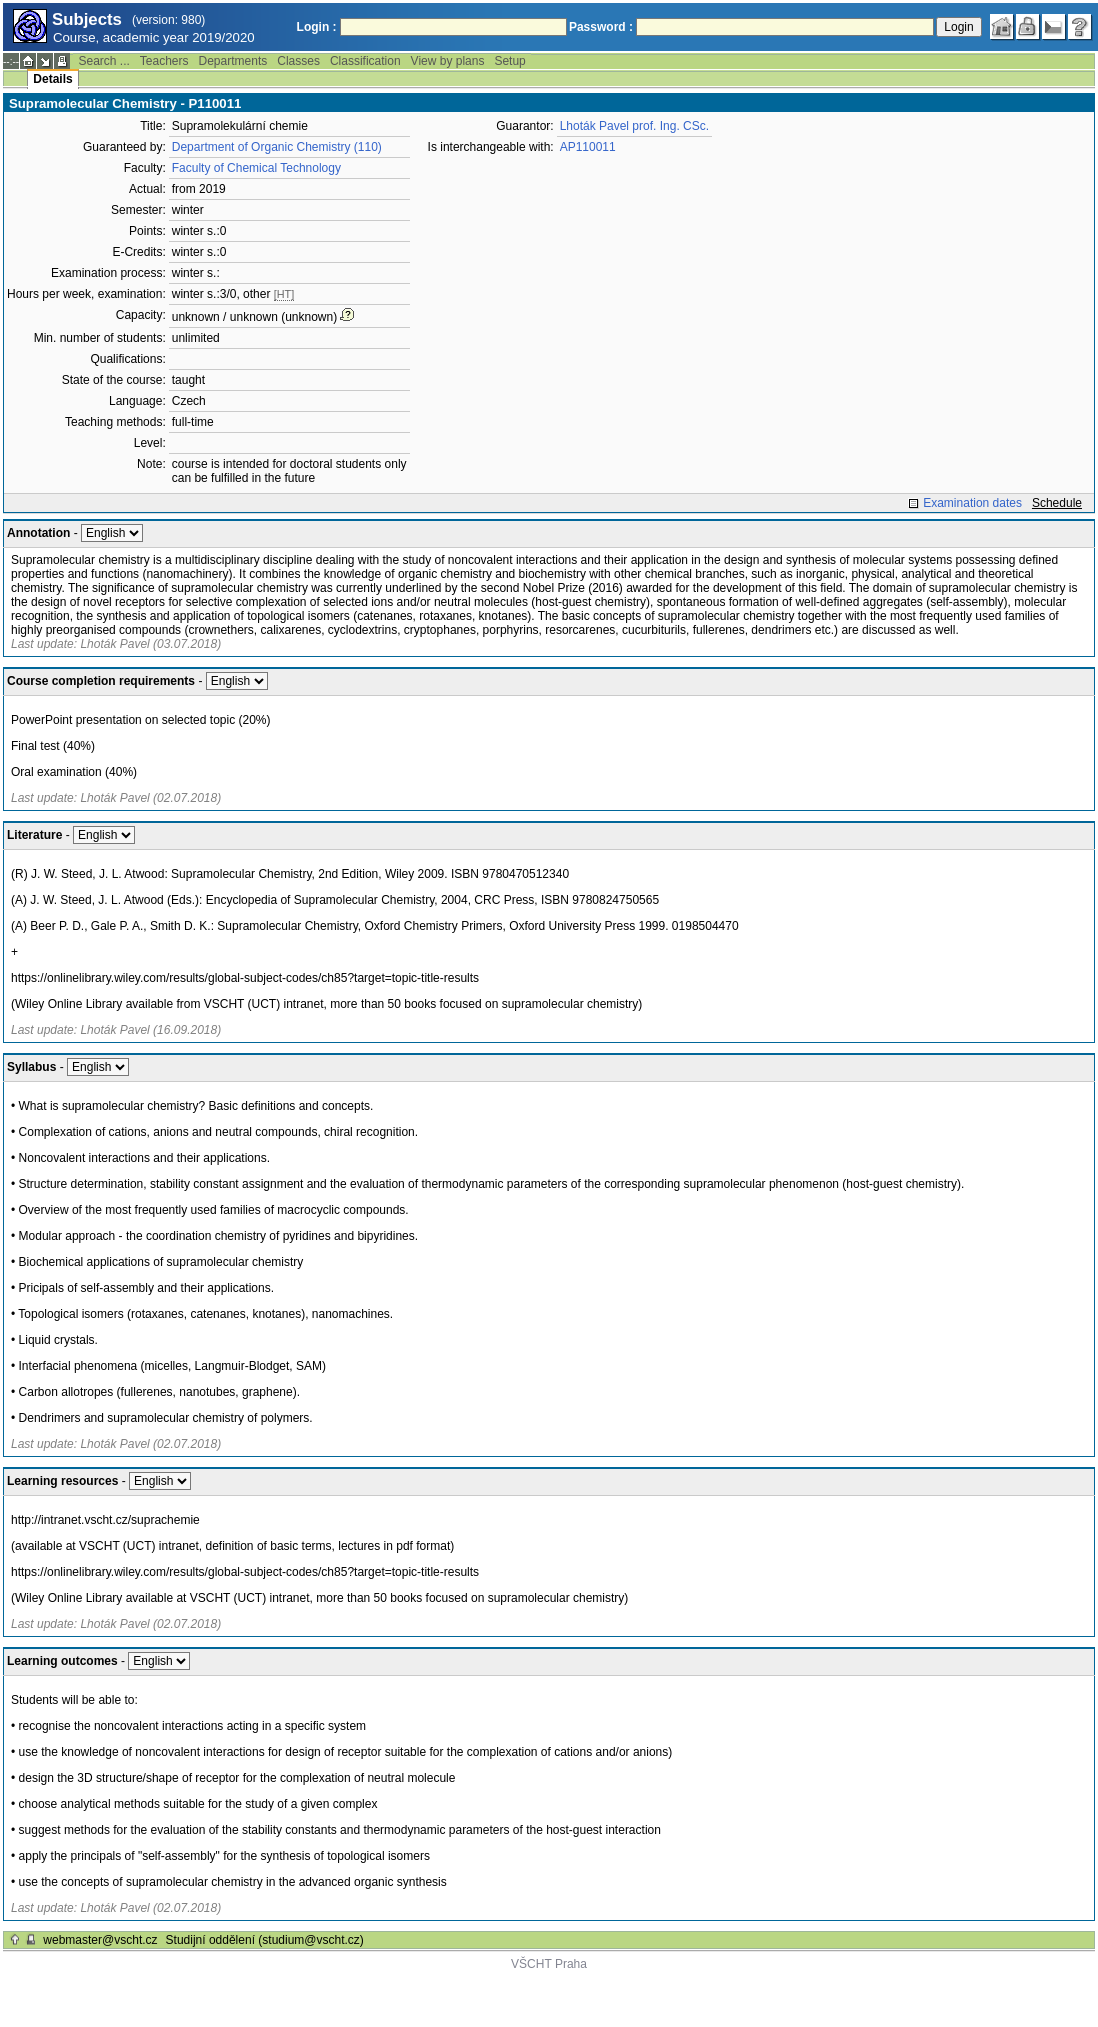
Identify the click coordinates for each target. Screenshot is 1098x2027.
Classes (298, 61)
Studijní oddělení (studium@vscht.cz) (265, 1940)
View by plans (448, 61)
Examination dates (972, 503)
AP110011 (588, 147)
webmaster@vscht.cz (100, 1940)
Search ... (103, 61)
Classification (365, 61)
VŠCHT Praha (549, 1964)
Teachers (164, 61)
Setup (509, 61)
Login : (317, 27)
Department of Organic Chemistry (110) (277, 147)
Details (52, 79)
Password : (601, 27)
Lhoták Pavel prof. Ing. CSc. (634, 126)
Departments (233, 61)
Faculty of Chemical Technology (256, 168)
